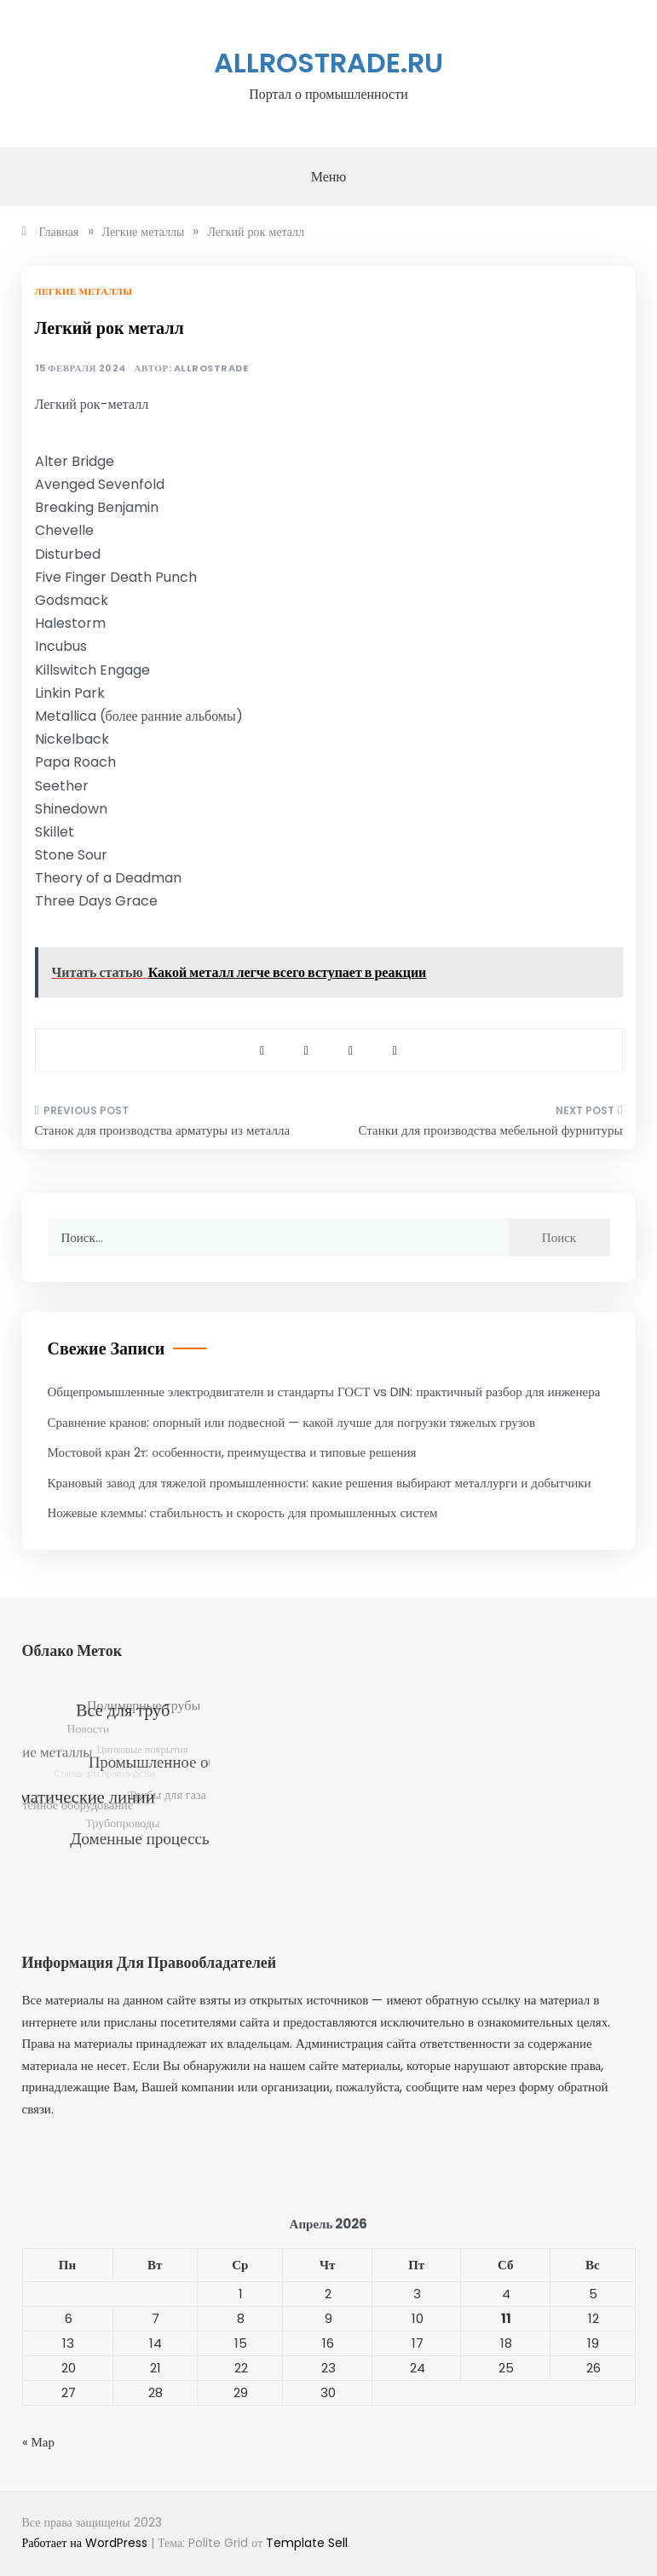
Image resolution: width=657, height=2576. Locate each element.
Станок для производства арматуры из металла (163, 1130)
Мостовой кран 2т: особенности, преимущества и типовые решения (232, 1452)
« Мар (38, 2442)
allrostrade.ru (328, 62)
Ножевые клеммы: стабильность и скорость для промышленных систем (243, 1512)
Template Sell (307, 2542)
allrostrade (211, 368)
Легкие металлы (84, 291)
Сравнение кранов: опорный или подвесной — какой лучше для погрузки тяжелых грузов (292, 1422)
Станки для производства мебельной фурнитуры (491, 1130)
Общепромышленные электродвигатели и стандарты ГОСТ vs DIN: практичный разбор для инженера (324, 1391)
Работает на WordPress (86, 2542)
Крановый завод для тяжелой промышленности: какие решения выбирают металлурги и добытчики (319, 1483)
